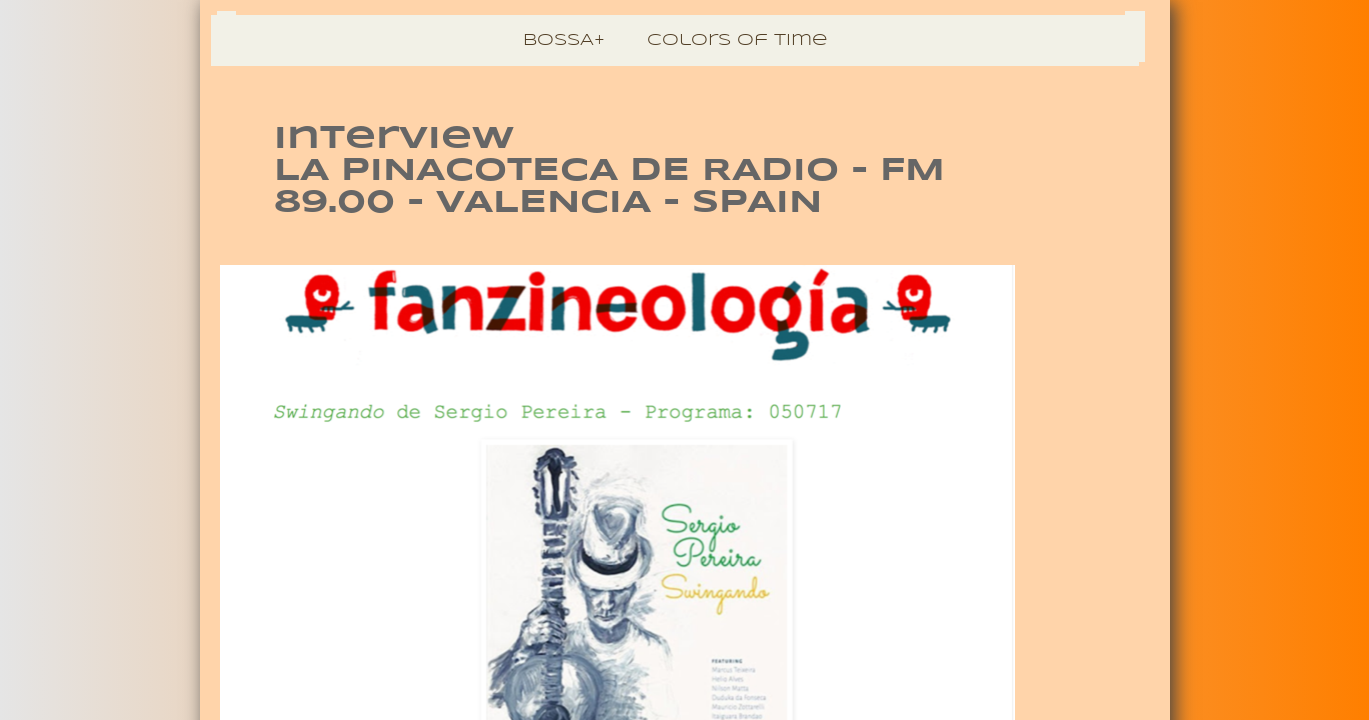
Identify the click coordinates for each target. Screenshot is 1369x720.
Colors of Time (737, 40)
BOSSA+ (564, 40)
